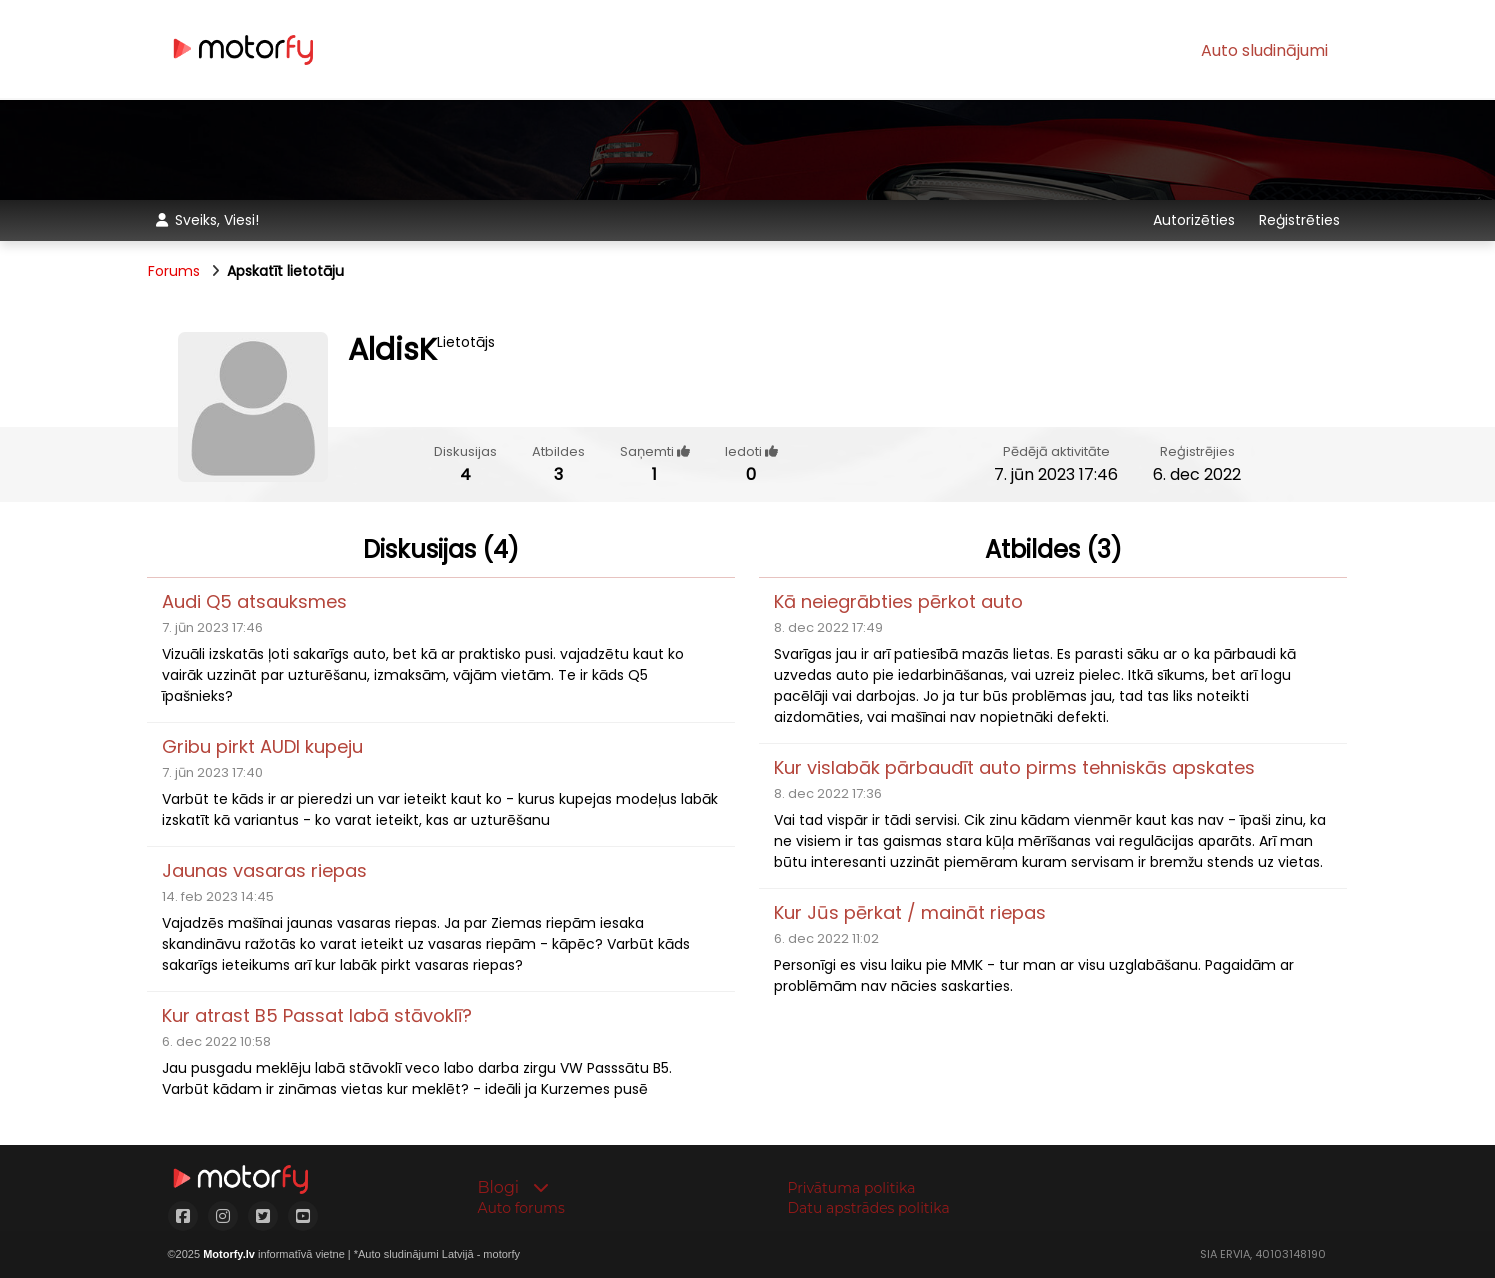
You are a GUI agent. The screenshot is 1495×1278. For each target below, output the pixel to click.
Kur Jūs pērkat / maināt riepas (910, 912)
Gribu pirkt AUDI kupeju (262, 746)
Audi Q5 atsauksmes (254, 601)
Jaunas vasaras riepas (264, 870)
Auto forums (521, 1208)
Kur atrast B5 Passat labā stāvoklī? (317, 1015)
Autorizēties (1196, 220)
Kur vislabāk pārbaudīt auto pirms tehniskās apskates (1014, 767)
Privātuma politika (852, 1188)
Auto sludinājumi (1264, 50)
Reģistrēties (1299, 220)
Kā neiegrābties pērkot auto (898, 601)
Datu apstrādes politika (869, 1208)
